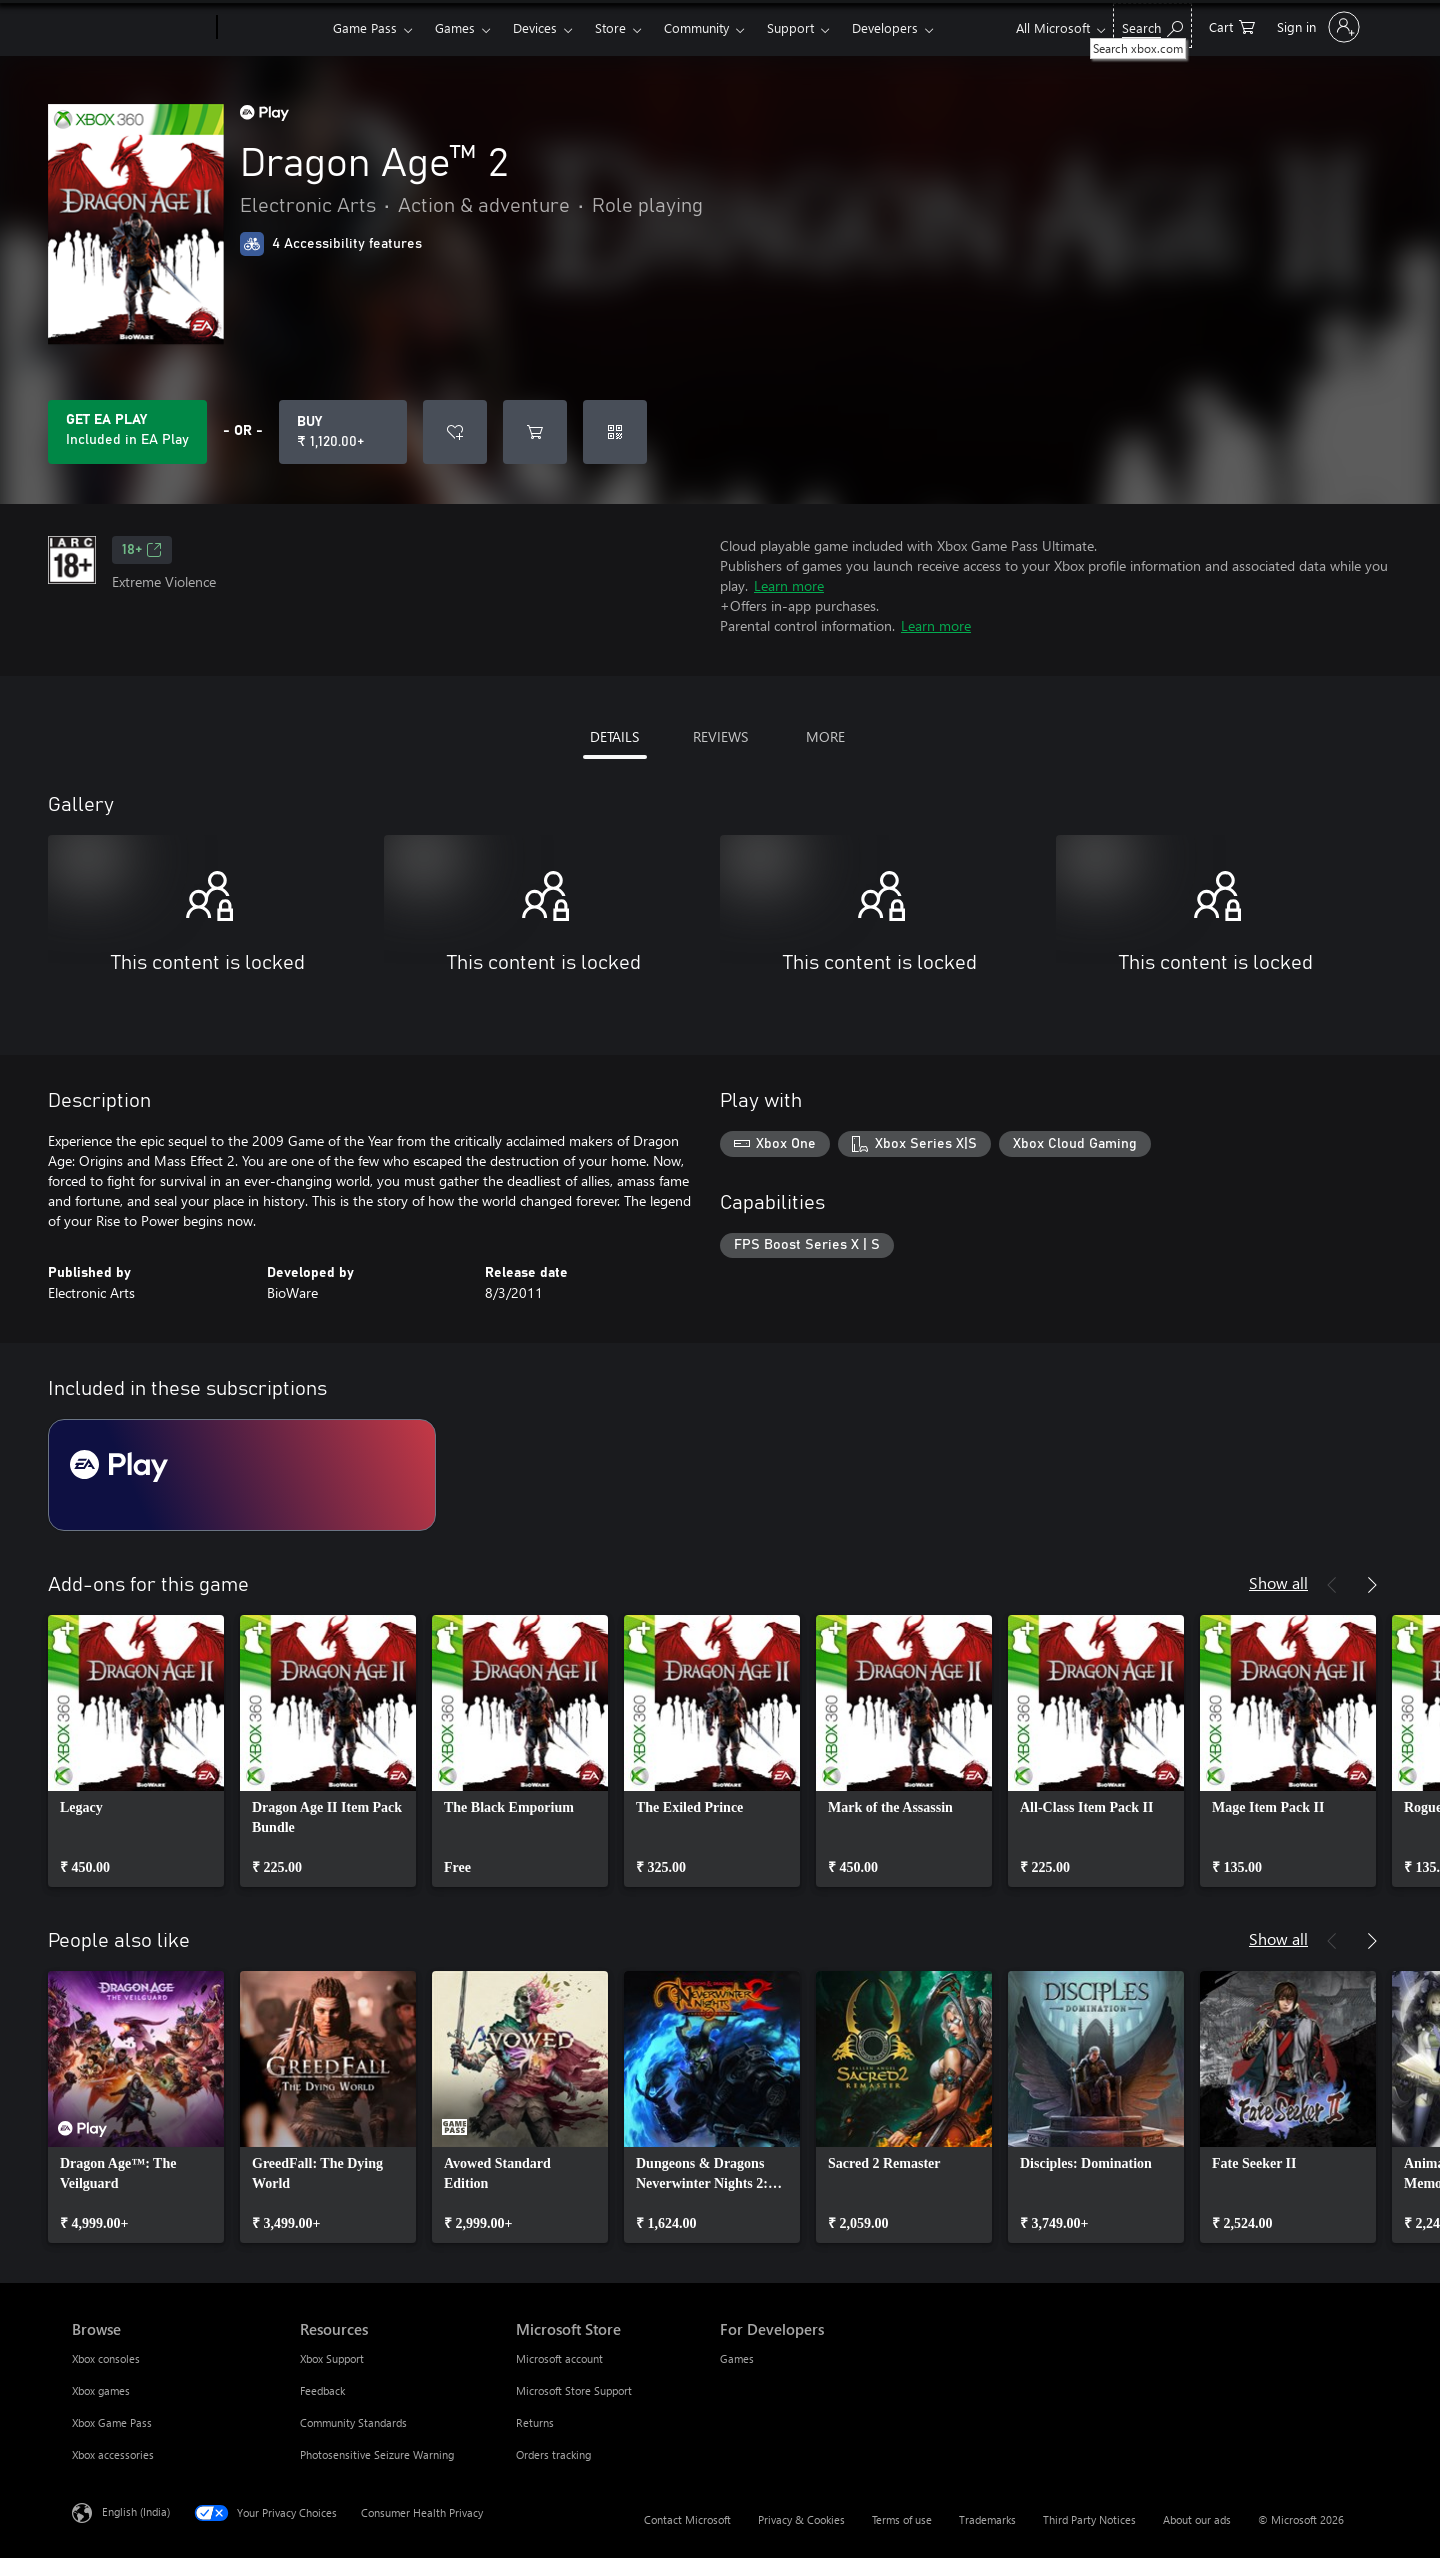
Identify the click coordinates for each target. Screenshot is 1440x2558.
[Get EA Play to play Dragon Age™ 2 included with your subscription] (127, 432)
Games (455, 27)
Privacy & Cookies (801, 2519)
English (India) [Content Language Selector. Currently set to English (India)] (136, 2511)
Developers (885, 27)
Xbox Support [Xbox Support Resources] (332, 2358)
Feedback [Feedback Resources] (322, 2390)
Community (696, 27)
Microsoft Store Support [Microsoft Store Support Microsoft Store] (574, 2390)
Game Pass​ (365, 27)
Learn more (789, 585)
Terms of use (902, 2519)
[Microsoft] (140, 28)
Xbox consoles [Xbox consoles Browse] (106, 2358)
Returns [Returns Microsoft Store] (535, 2422)
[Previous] (1332, 1585)
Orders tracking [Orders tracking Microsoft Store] (553, 2454)
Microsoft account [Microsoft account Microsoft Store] (559, 2358)
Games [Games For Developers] (737, 2358)
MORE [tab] (825, 736)
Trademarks (987, 2519)
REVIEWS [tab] (720, 736)
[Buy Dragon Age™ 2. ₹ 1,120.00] (343, 432)
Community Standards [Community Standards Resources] (353, 2422)
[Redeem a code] (615, 432)
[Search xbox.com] (1152, 25)
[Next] (1372, 1585)
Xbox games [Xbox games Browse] (101, 2390)
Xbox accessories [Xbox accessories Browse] (113, 2454)
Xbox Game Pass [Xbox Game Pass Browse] (112, 2422)
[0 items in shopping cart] (1232, 25)
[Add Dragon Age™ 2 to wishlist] (455, 432)
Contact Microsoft (687, 2519)
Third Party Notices (1089, 2519)
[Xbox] (272, 28)
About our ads (1197, 2519)
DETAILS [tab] (614, 736)
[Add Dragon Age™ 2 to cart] (535, 432)
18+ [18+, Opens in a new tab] (142, 550)
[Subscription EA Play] (242, 1475)
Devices (535, 27)
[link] (136, 1751)
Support (790, 27)
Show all (1278, 1582)
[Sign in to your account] (1316, 27)
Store (610, 27)
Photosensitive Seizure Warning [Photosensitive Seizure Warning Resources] (377, 2454)
